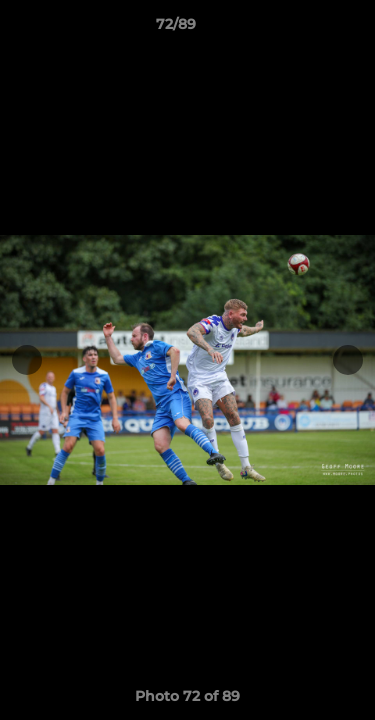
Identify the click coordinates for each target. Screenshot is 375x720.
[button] (303, 29)
